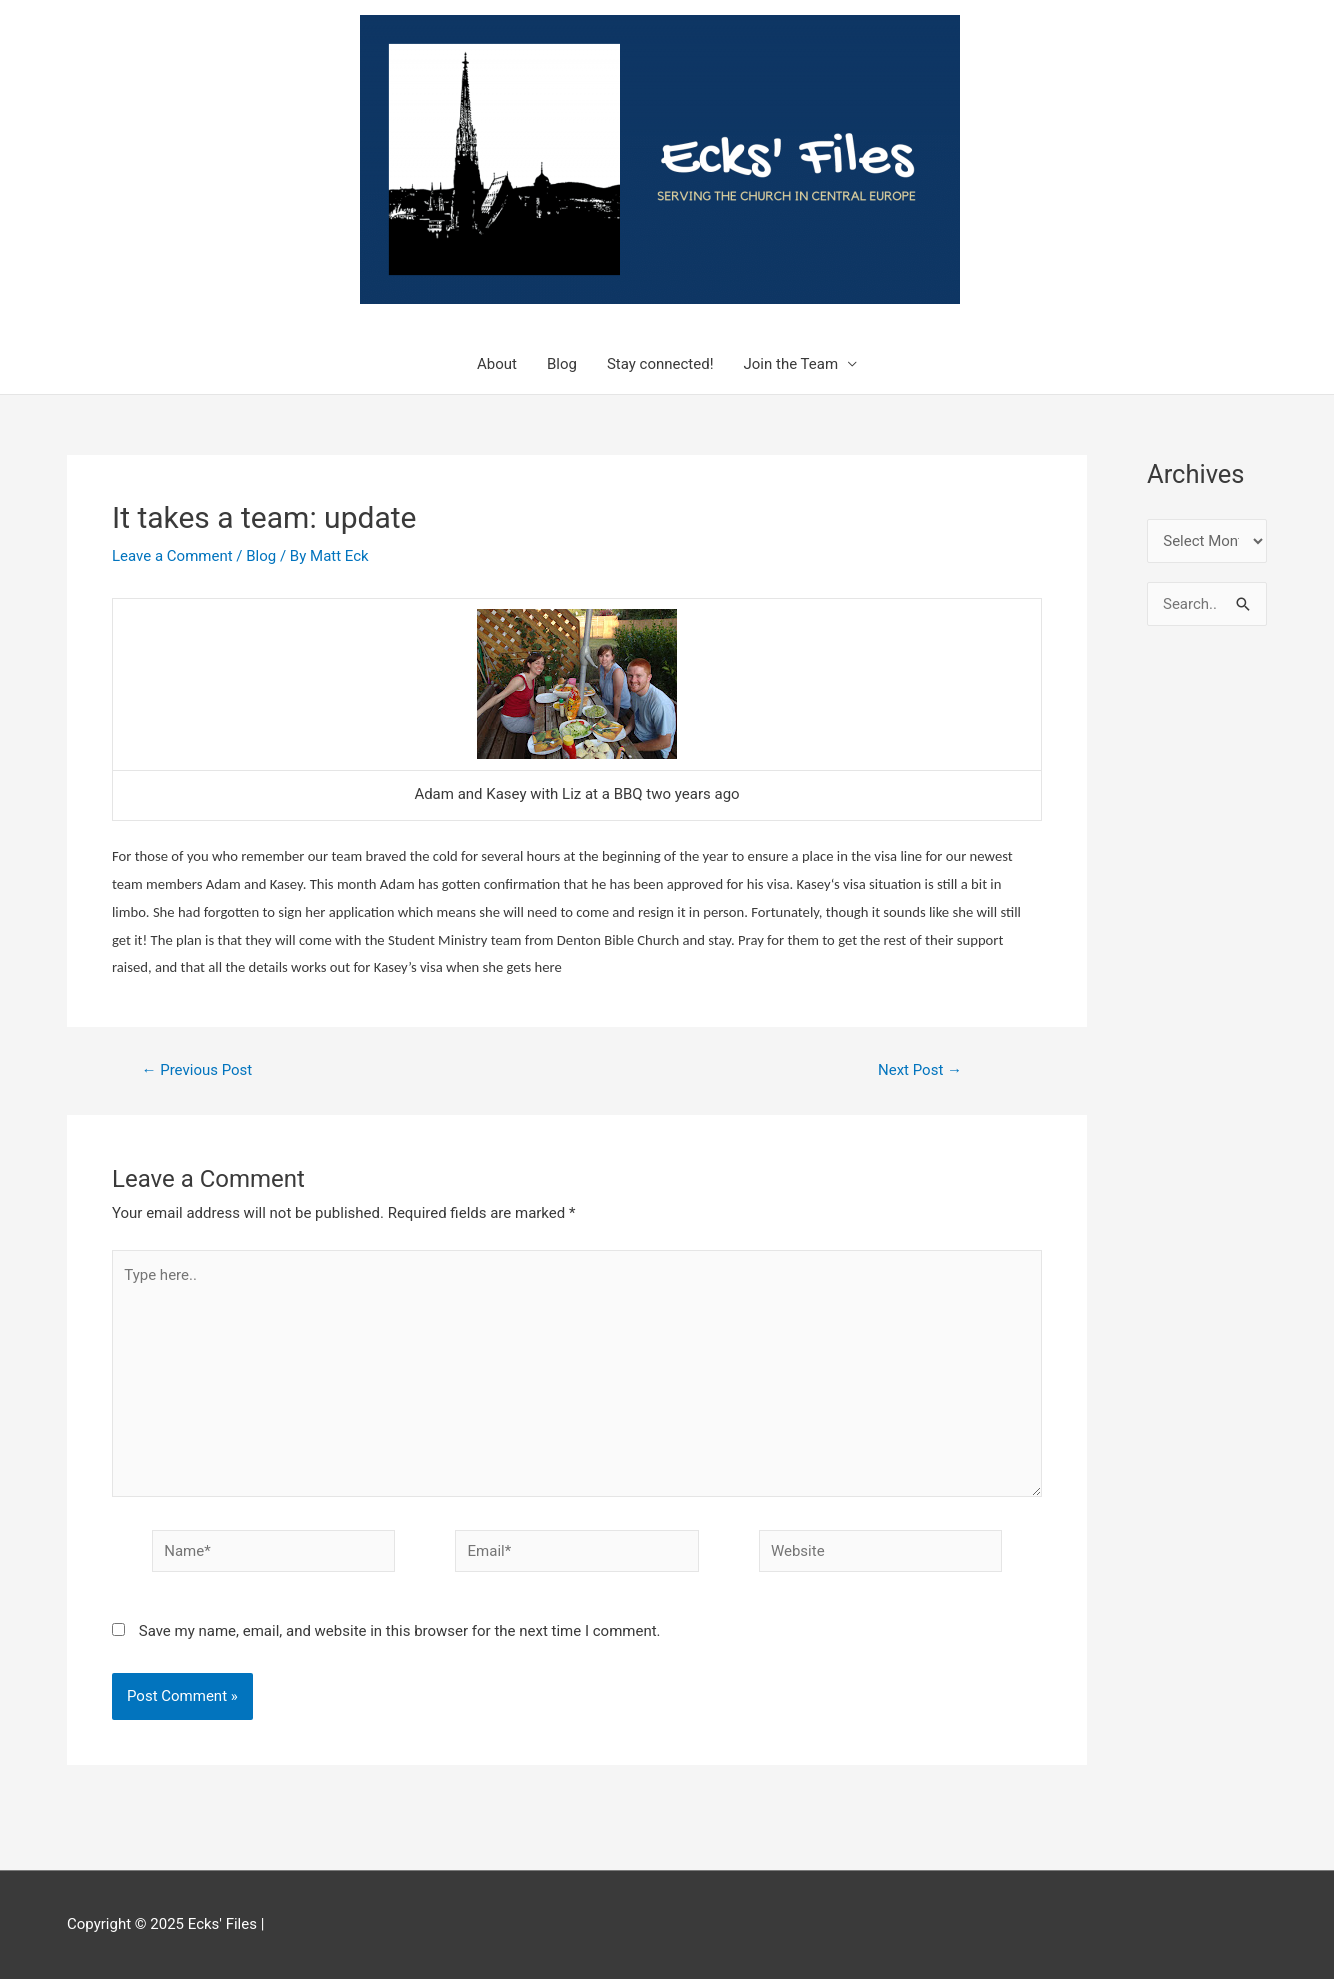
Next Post (920, 1070)
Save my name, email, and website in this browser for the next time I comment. (400, 1631)
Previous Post (196, 1070)
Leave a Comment (172, 556)
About (497, 364)
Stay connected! (660, 364)
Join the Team (791, 364)
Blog (562, 364)
